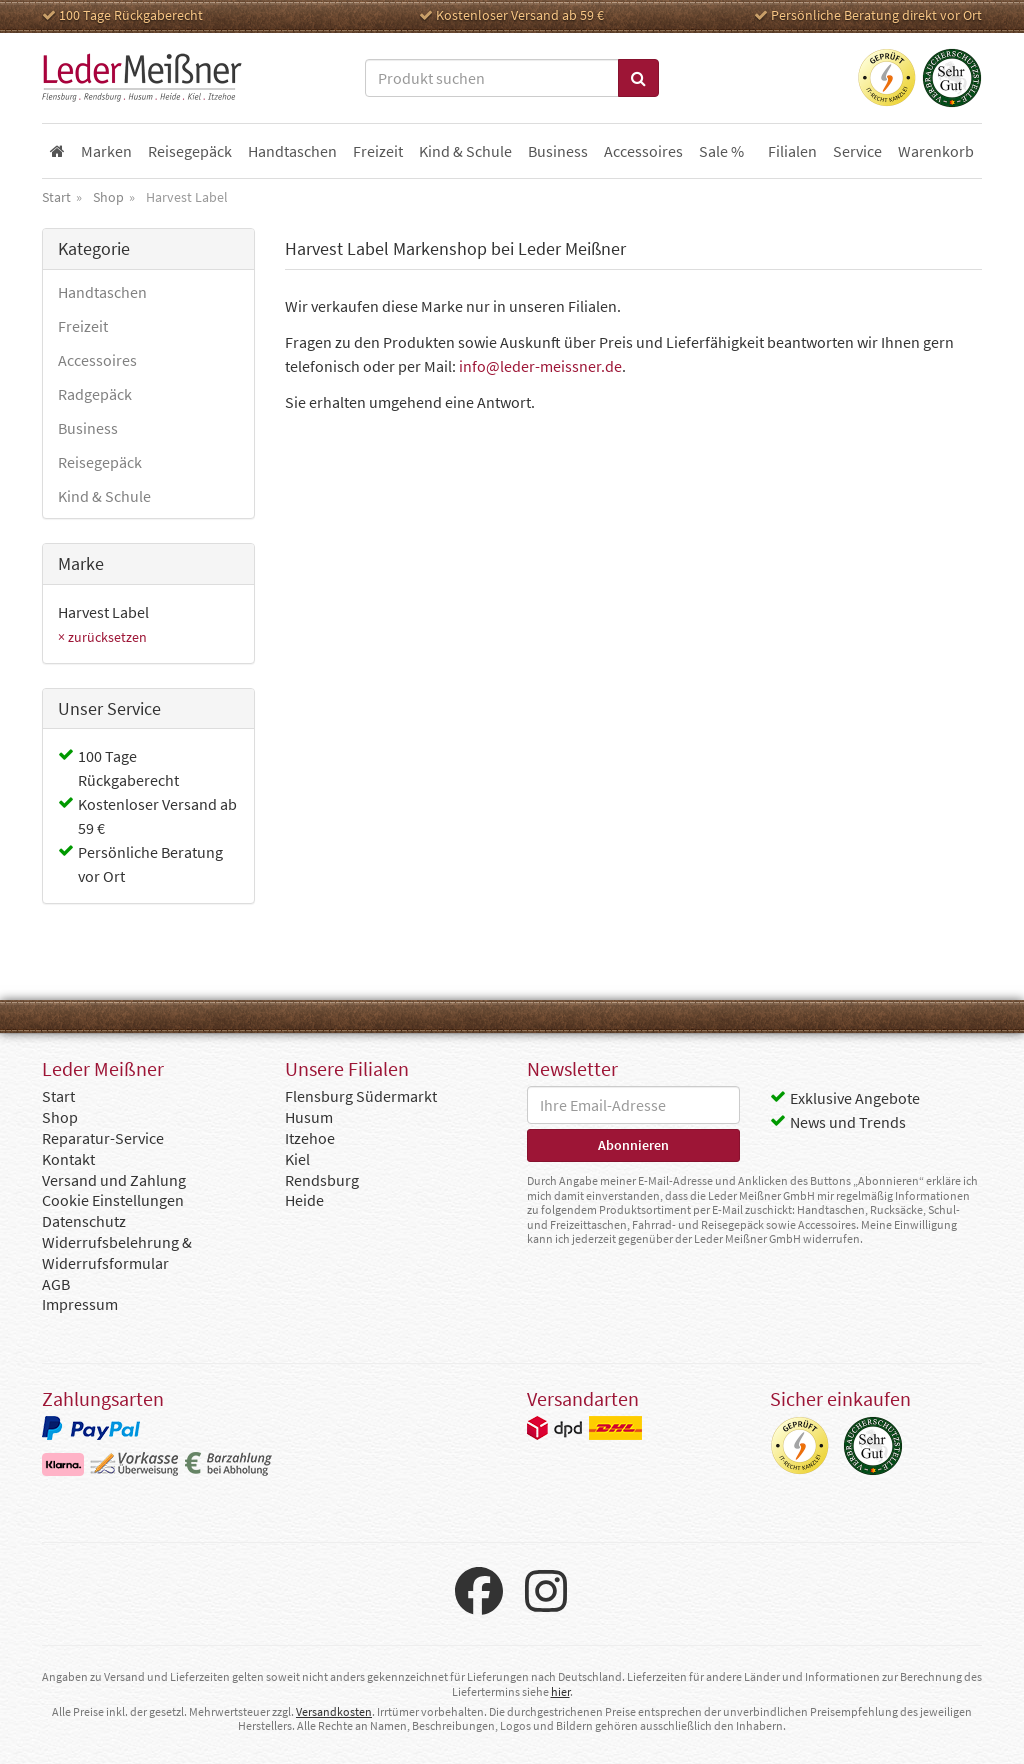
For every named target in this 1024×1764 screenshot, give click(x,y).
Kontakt (68, 1159)
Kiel (297, 1159)
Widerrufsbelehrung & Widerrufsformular (117, 1252)
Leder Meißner (142, 78)
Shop (60, 1117)
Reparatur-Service (103, 1138)
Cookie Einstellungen (113, 1200)
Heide (304, 1200)
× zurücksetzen (102, 637)
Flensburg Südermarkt (361, 1096)
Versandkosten (334, 1711)
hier (560, 1691)
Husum (309, 1117)
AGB (56, 1284)
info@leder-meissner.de (540, 366)
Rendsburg (322, 1180)
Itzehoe (310, 1138)
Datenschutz (84, 1221)
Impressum (80, 1304)
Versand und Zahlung (114, 1180)
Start (58, 1096)
